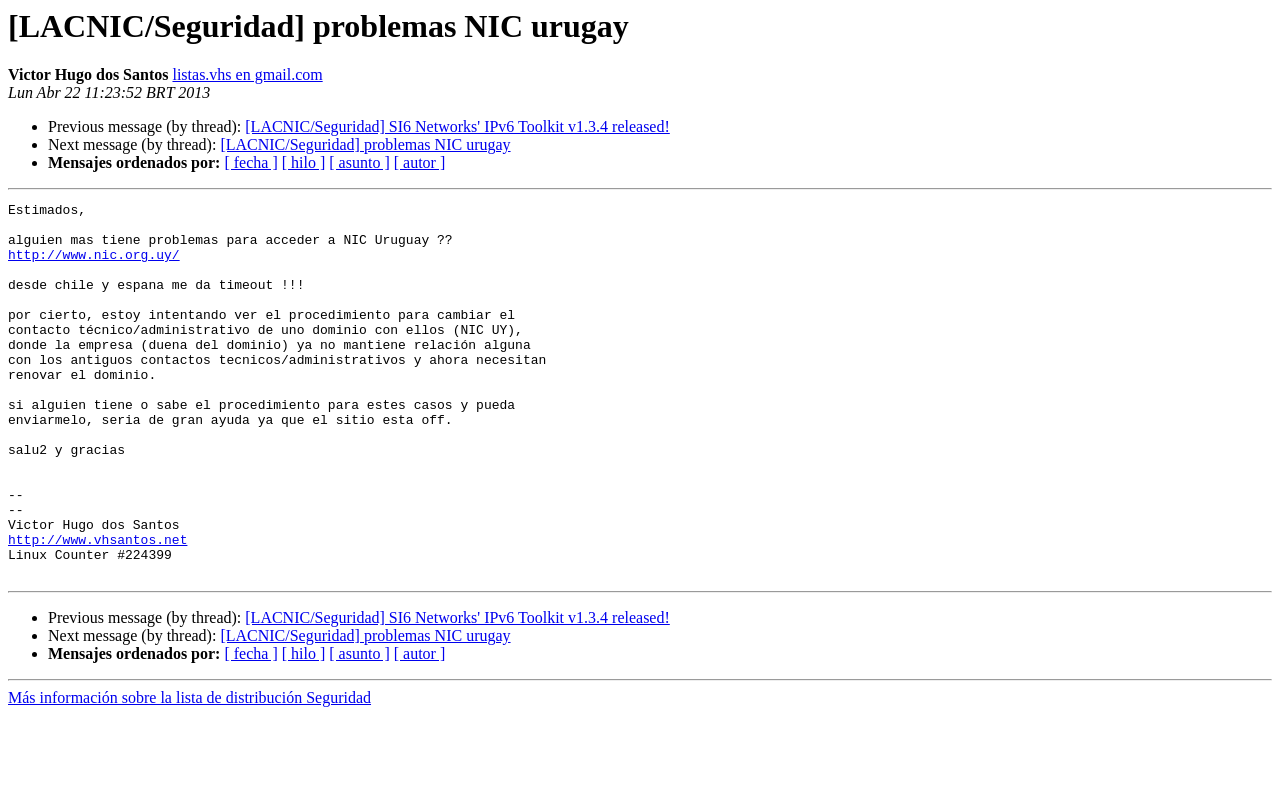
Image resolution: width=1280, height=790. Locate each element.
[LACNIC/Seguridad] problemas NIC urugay (365, 144)
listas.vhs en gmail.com (247, 74)
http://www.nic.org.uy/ (94, 266)
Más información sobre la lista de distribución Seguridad (189, 772)
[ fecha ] (250, 162)
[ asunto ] (359, 162)
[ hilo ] (304, 162)
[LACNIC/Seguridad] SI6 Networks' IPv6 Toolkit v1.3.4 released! (457, 126)
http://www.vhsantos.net (97, 608)
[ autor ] (420, 162)
